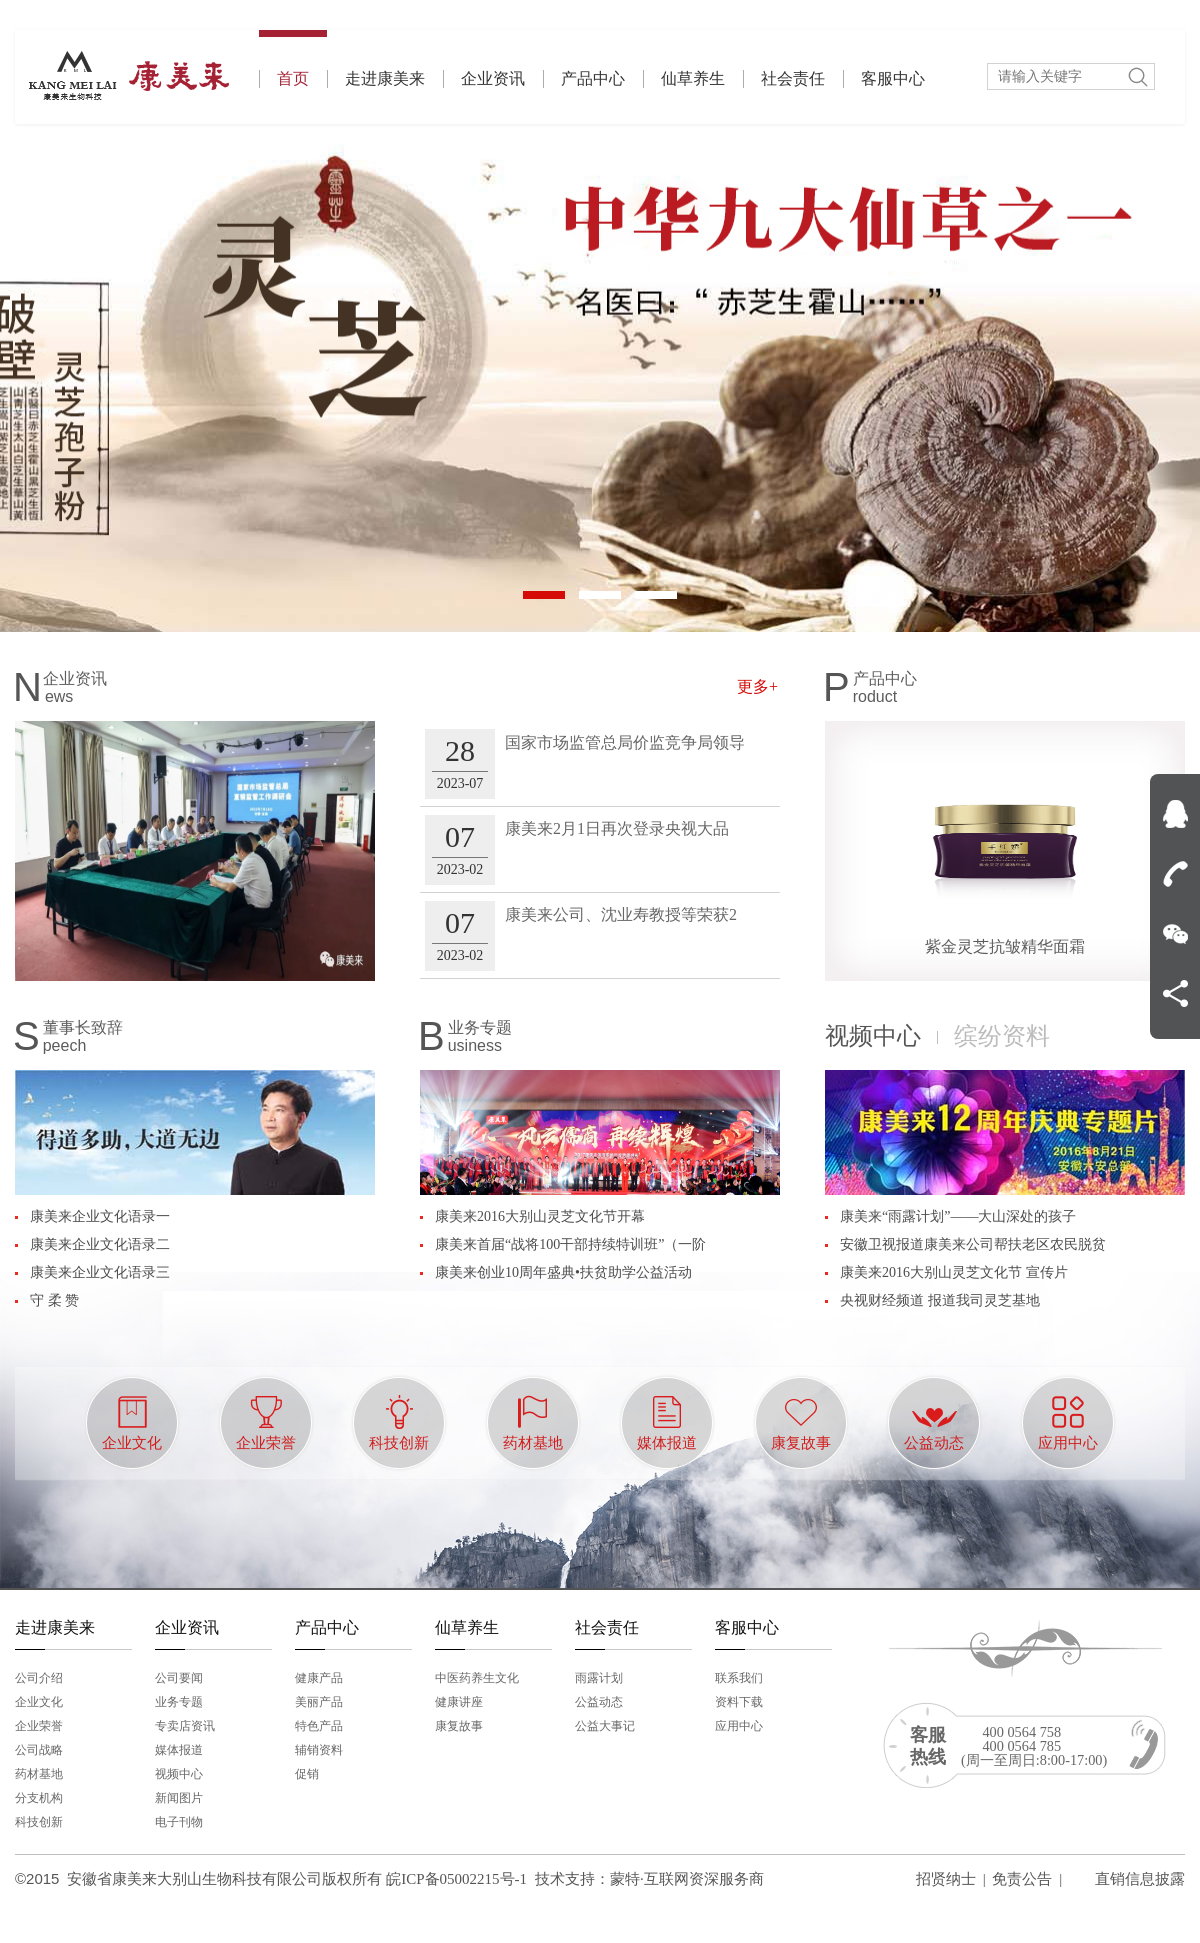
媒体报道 (179, 1750)
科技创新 (39, 1822)
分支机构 (39, 1798)
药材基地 (39, 1774)
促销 (307, 1774)
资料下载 (739, 1702)
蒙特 (625, 1879)
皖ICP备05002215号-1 (456, 1879)
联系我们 (739, 1678)
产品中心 (593, 78)
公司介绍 (39, 1678)
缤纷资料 (1002, 1036)
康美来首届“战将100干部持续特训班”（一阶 (570, 1244)
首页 (293, 58)
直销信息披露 (1140, 1879)
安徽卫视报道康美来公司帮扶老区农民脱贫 (973, 1244)
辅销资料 (319, 1750)
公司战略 (39, 1750)
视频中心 (873, 1036)
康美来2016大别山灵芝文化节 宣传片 (954, 1272)
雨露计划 (599, 1678)
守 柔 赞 (54, 1300)
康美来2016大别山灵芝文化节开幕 (540, 1216)
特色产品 (319, 1726)
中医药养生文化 (477, 1678)
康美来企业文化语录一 (100, 1216)
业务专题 (179, 1702)
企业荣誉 (39, 1726)
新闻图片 (179, 1798)
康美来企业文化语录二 (100, 1244)
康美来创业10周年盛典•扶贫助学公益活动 (563, 1272)
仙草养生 (693, 78)
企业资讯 (493, 78)
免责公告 (1022, 1879)
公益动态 (599, 1702)
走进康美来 (385, 78)
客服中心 (893, 78)
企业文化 (39, 1702)
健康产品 (319, 1678)
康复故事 (459, 1726)
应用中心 (739, 1726)
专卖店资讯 (185, 1726)
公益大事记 (605, 1726)
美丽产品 (319, 1702)
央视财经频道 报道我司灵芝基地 (940, 1300)
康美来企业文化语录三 (100, 1272)
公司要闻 (179, 1678)
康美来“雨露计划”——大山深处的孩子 (958, 1216)
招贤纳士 (946, 1879)
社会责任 (793, 78)
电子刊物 (179, 1822)
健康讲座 (459, 1702)
